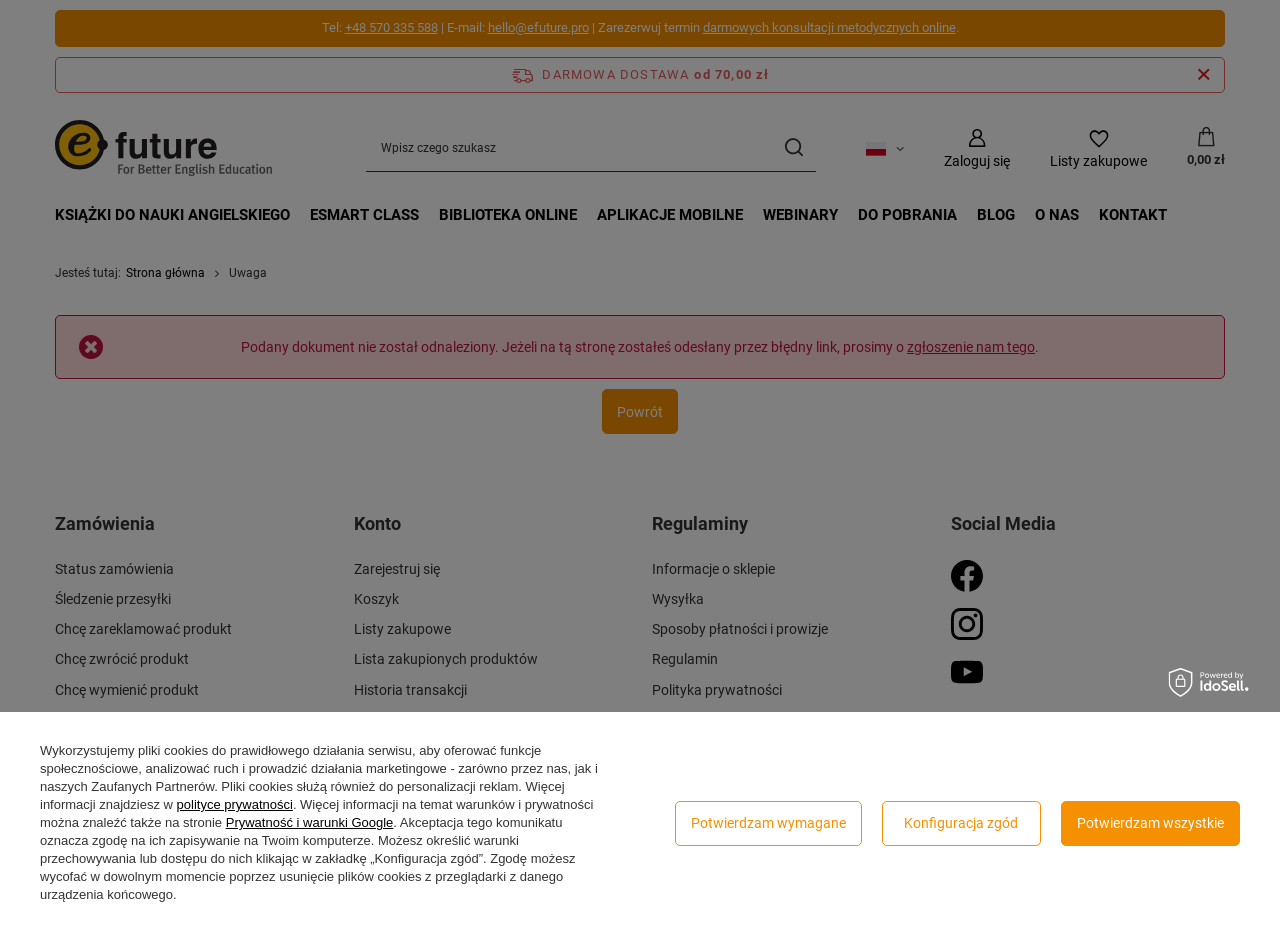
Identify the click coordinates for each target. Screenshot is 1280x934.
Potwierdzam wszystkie (1150, 823)
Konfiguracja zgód (961, 823)
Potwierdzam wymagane (768, 823)
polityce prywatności (235, 804)
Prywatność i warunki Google (310, 822)
